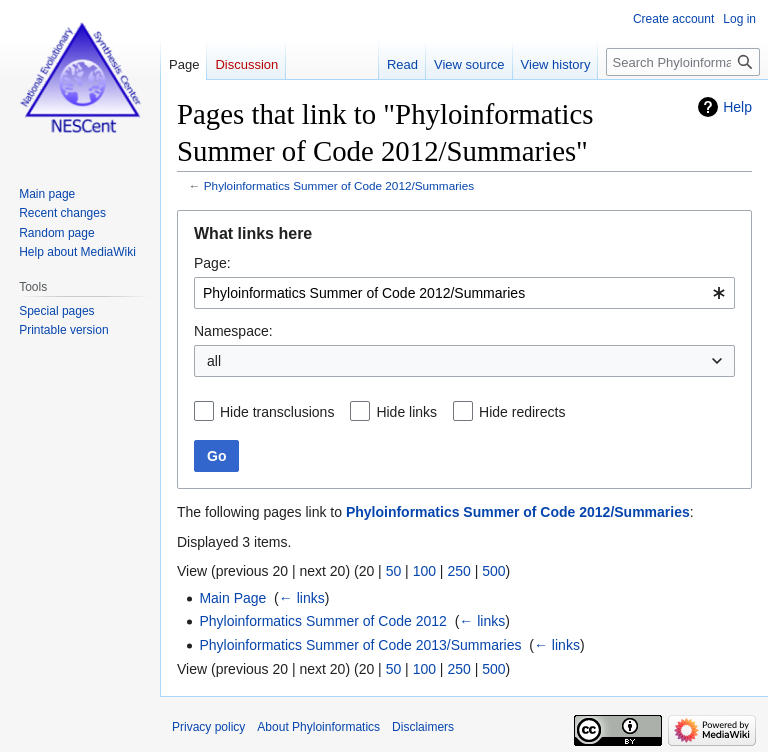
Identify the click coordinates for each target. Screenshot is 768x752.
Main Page (232, 598)
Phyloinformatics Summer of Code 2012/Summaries (339, 185)
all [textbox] (214, 361)
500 (493, 571)
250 (458, 571)
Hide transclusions (277, 412)
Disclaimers (423, 727)
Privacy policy (208, 727)
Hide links (406, 412)
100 (424, 571)
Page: (212, 263)
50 (394, 571)
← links (302, 598)
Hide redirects (522, 412)
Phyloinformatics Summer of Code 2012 (322, 621)
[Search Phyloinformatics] (683, 62)
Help (737, 107)
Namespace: (233, 331)
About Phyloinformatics (318, 727)
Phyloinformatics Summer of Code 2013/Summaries (360, 645)
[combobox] (464, 293)
